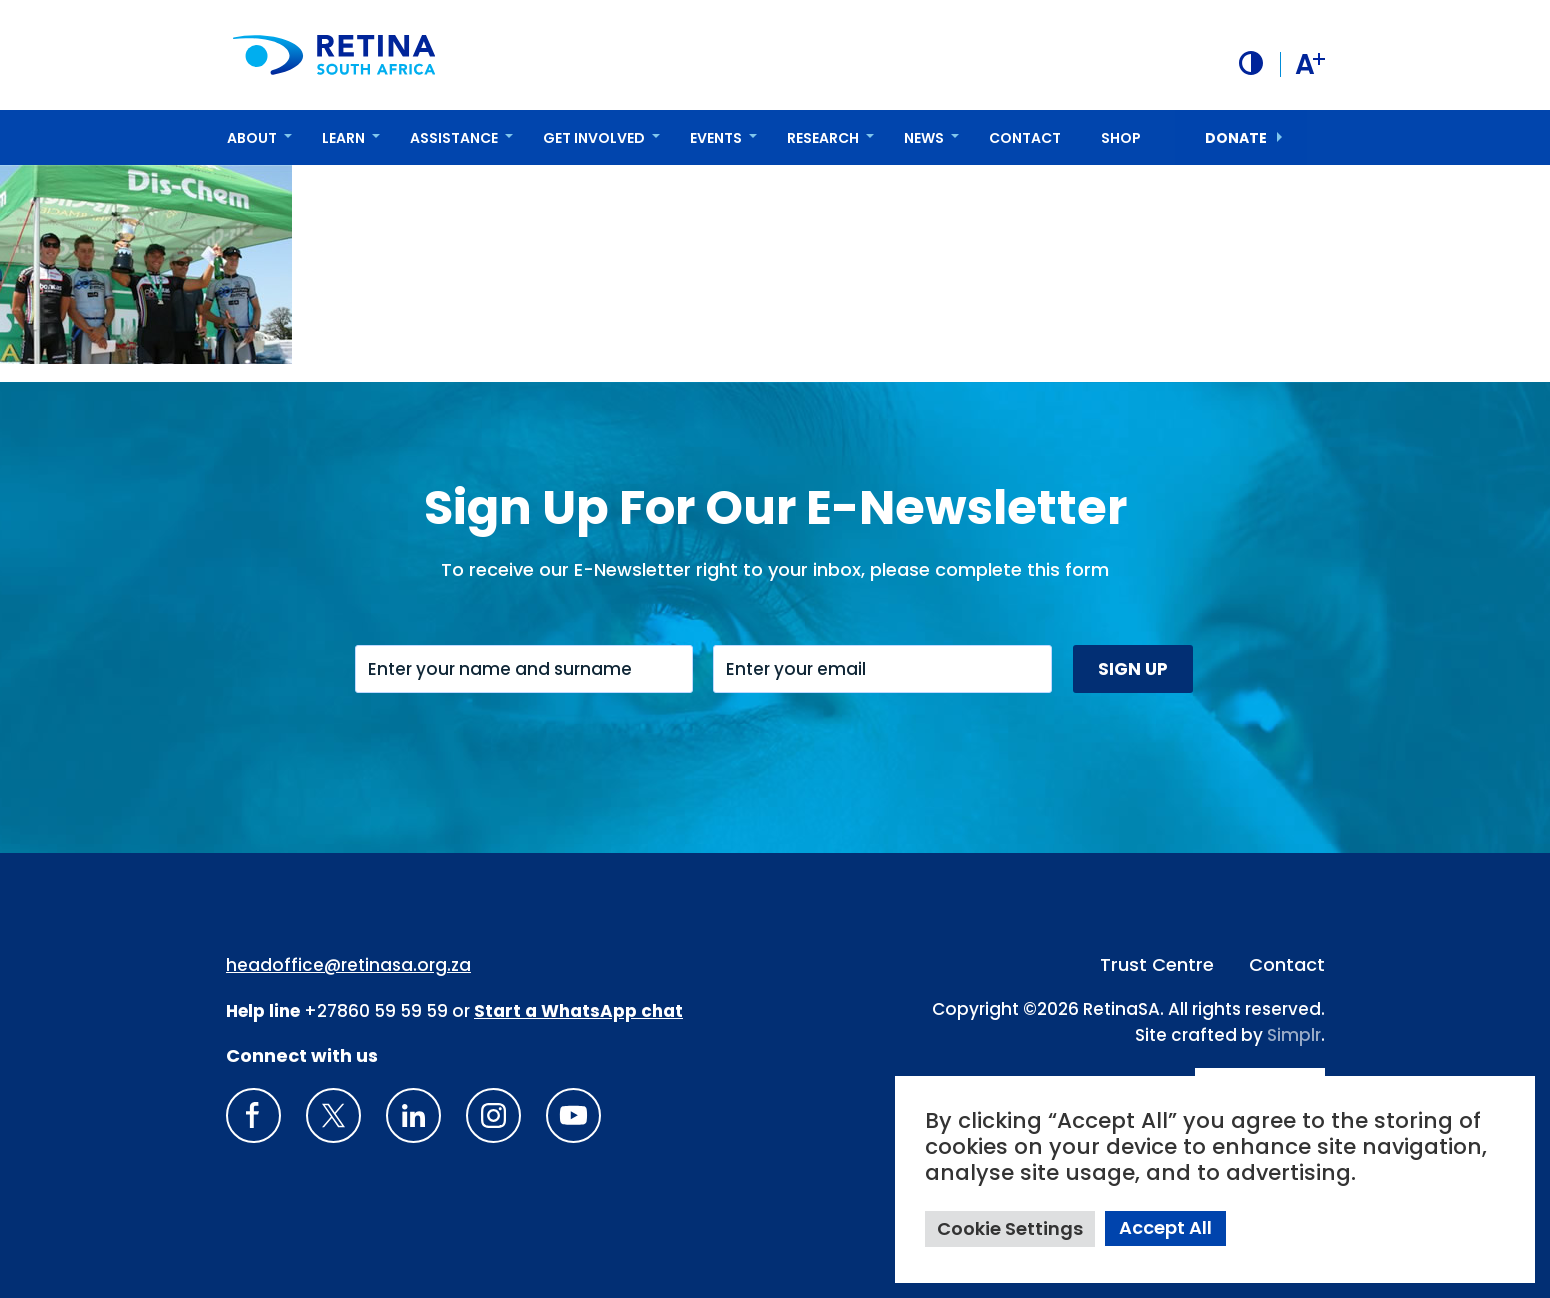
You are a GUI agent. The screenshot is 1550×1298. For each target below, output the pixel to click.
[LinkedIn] (413, 1115)
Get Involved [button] (594, 137)
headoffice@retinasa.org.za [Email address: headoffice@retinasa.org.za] (348, 965)
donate (1236, 137)
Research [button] (823, 137)
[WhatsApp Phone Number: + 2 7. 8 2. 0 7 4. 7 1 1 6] (578, 1010)
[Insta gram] (493, 1115)
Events (716, 137)
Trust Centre (1157, 964)
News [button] (924, 137)
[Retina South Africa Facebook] (253, 1115)
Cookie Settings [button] (1010, 1228)
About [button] (252, 137)
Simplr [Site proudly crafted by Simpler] (1294, 1034)
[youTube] (573, 1115)
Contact (1025, 137)
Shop (1121, 137)
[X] (333, 1115)
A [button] (1309, 64)
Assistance (454, 137)
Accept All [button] (1165, 1227)
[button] (1250, 63)
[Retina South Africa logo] (335, 54)
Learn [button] (343, 137)
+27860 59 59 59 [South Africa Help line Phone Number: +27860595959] (376, 1010)
